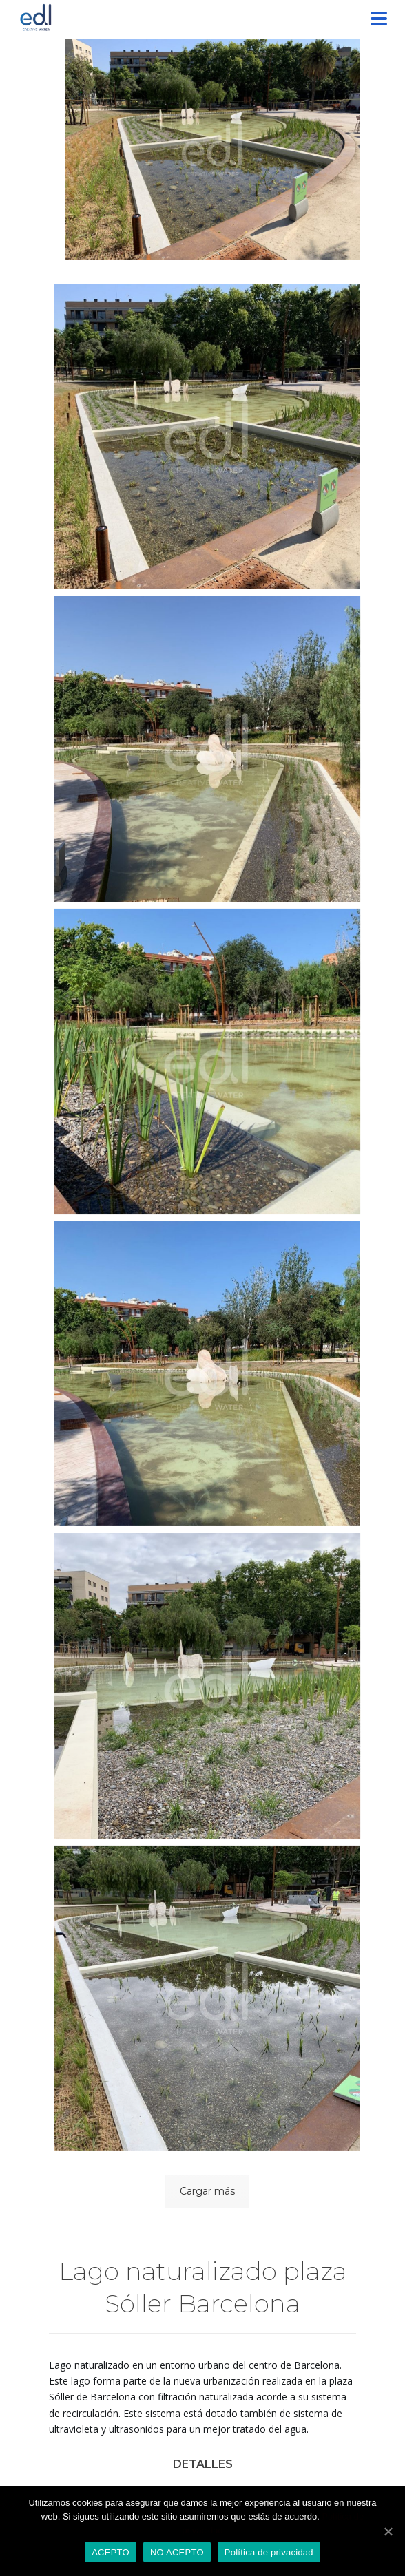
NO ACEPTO (177, 2552)
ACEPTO (110, 2552)
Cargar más (207, 2191)
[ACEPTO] (388, 2531)
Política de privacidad (269, 2552)
